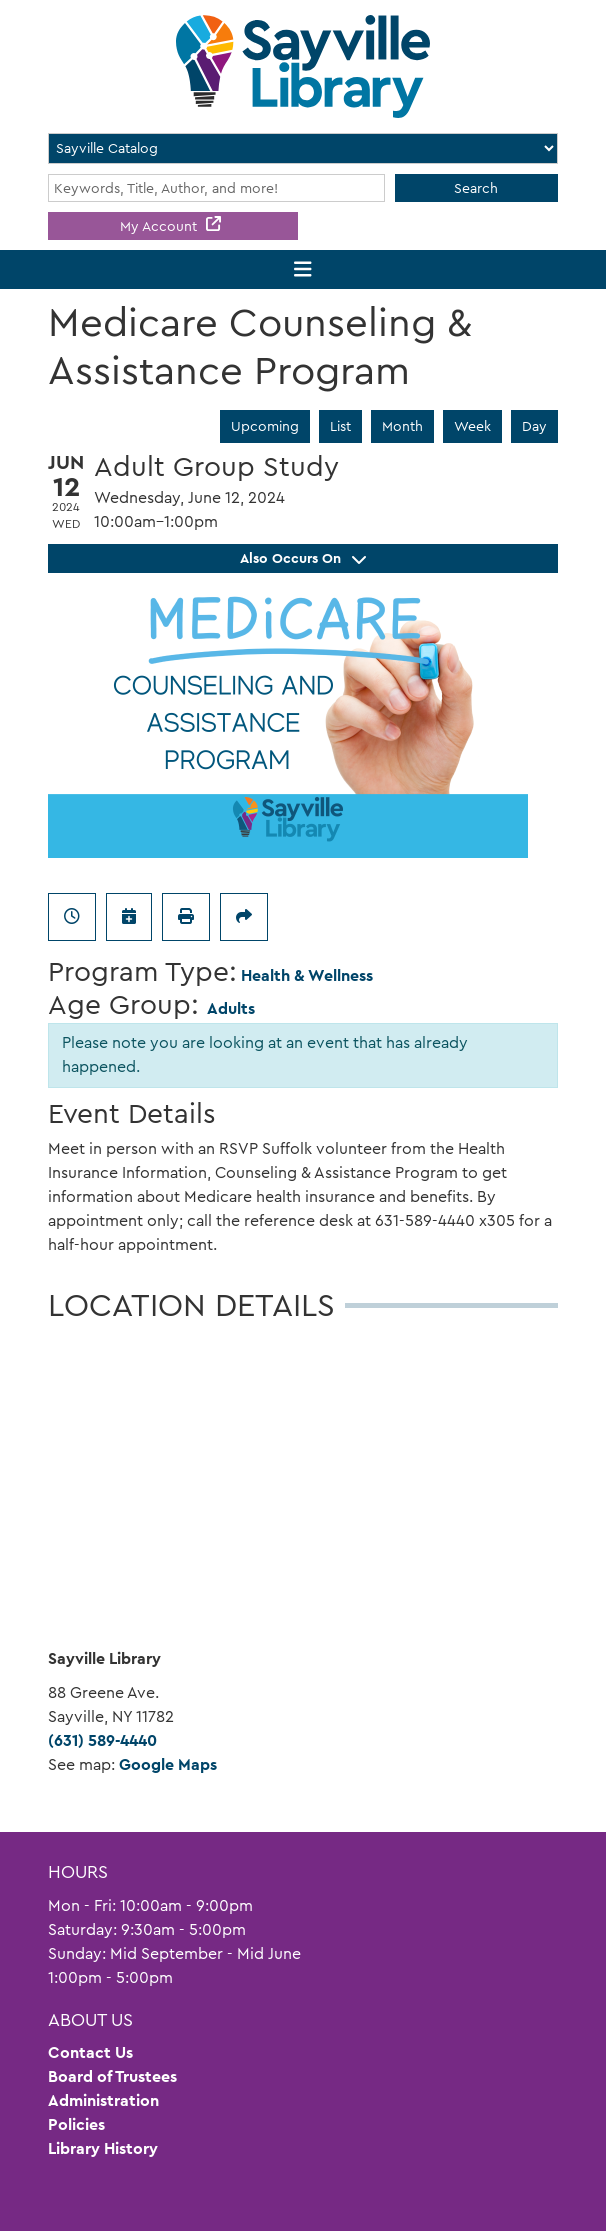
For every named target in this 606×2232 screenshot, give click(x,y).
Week (472, 426)
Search (476, 188)
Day (534, 426)
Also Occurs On (303, 558)
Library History (103, 2148)
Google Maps (168, 1764)
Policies (76, 2124)
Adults (231, 1008)
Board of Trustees (112, 2076)
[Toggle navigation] (303, 269)
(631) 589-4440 (102, 1740)
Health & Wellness (307, 975)
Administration (103, 2100)
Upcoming (265, 426)
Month (402, 426)
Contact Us (90, 2052)
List (340, 426)
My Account (160, 226)
